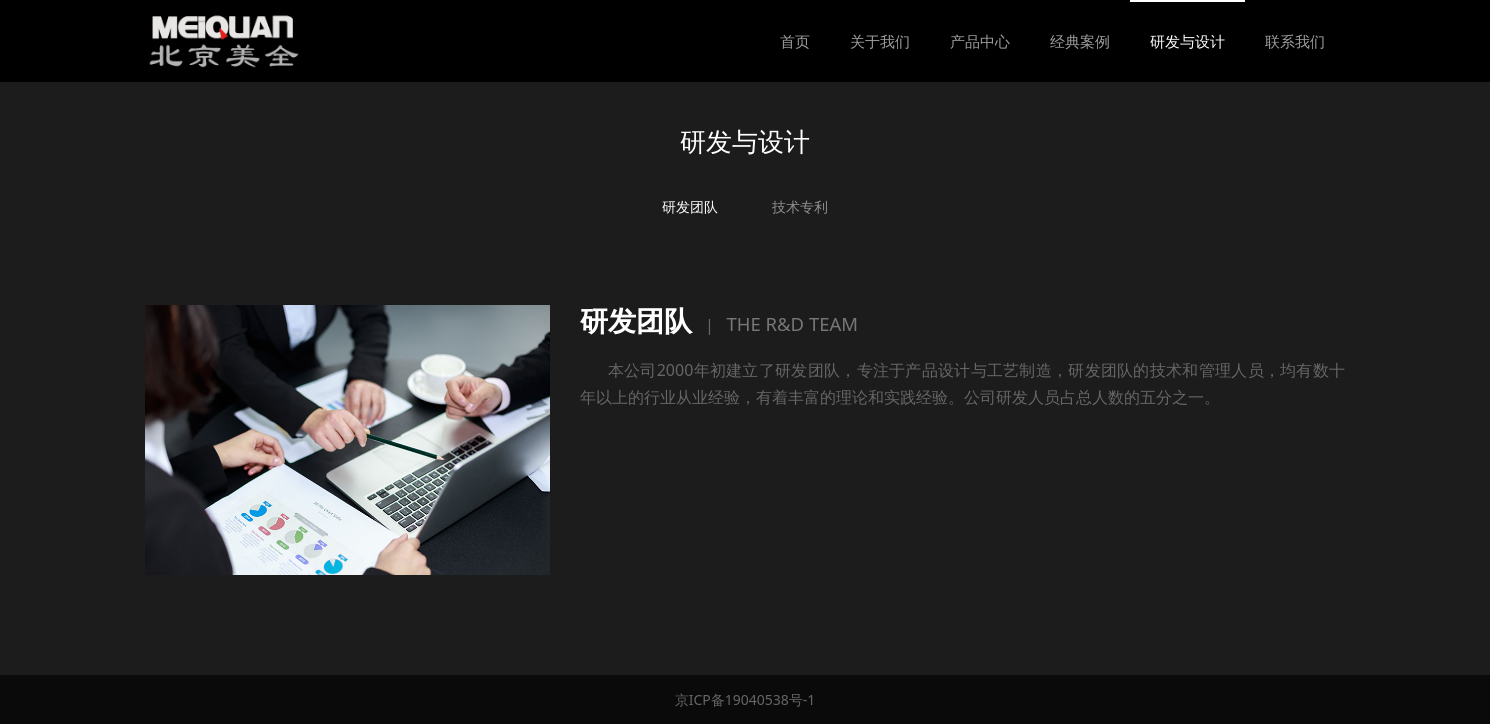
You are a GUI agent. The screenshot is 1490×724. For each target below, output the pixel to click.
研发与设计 (1187, 41)
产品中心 (980, 41)
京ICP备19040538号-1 (745, 699)
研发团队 (690, 206)
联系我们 (1295, 41)
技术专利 (800, 206)
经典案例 (1080, 41)
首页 (795, 41)
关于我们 (880, 41)
